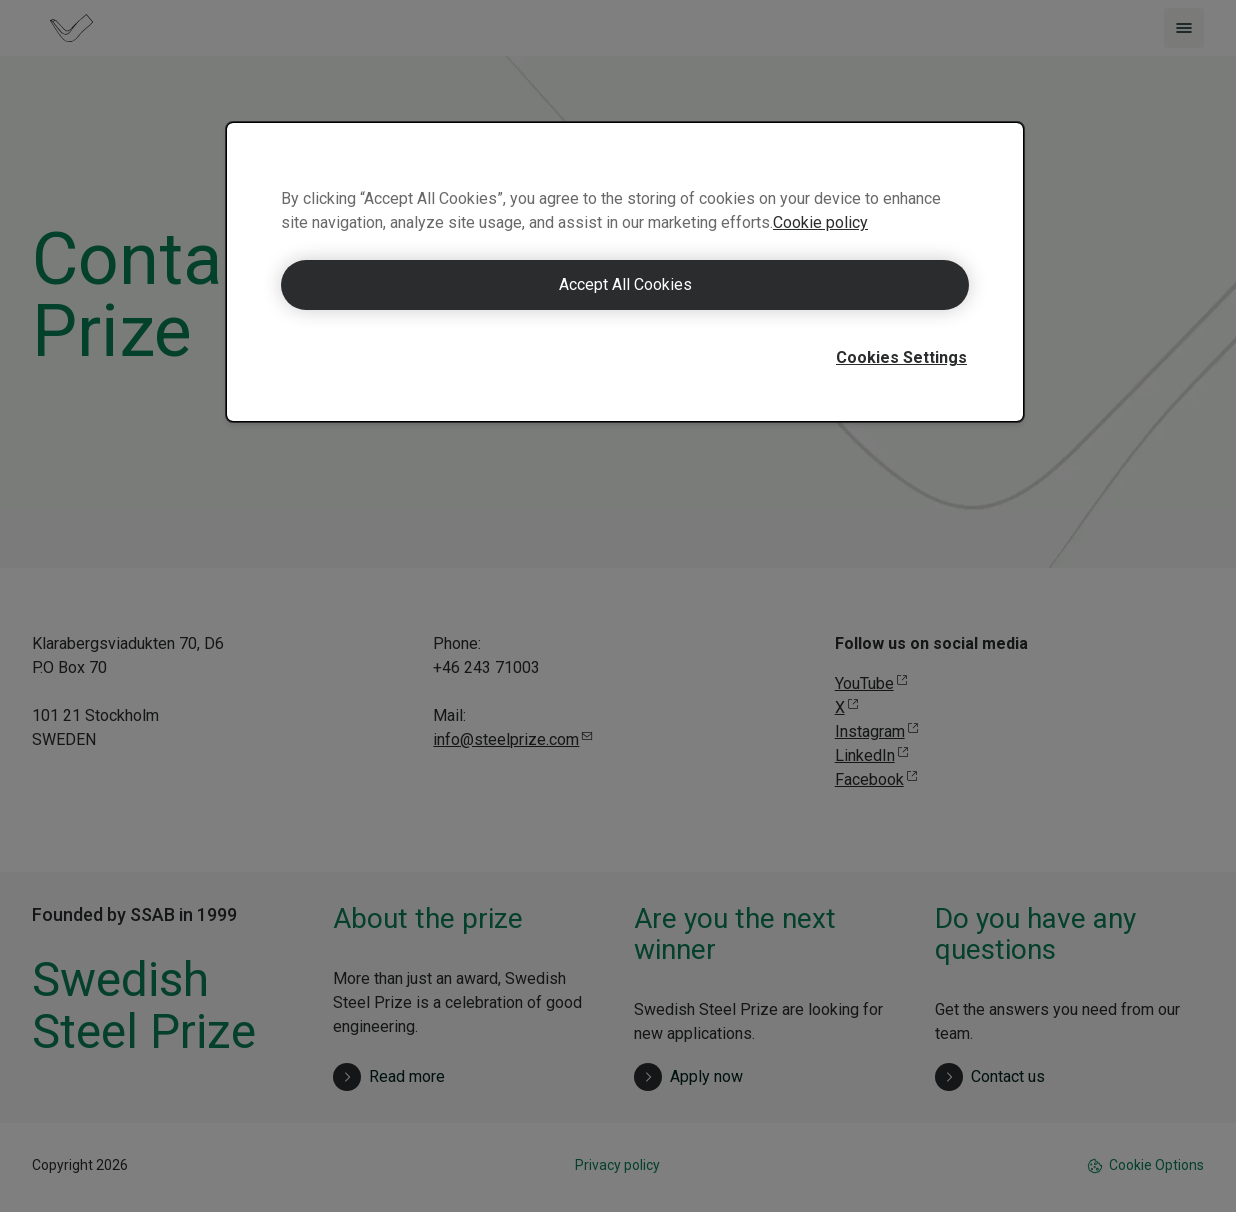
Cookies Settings (901, 357)
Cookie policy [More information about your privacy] (820, 222)
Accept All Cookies (625, 284)
